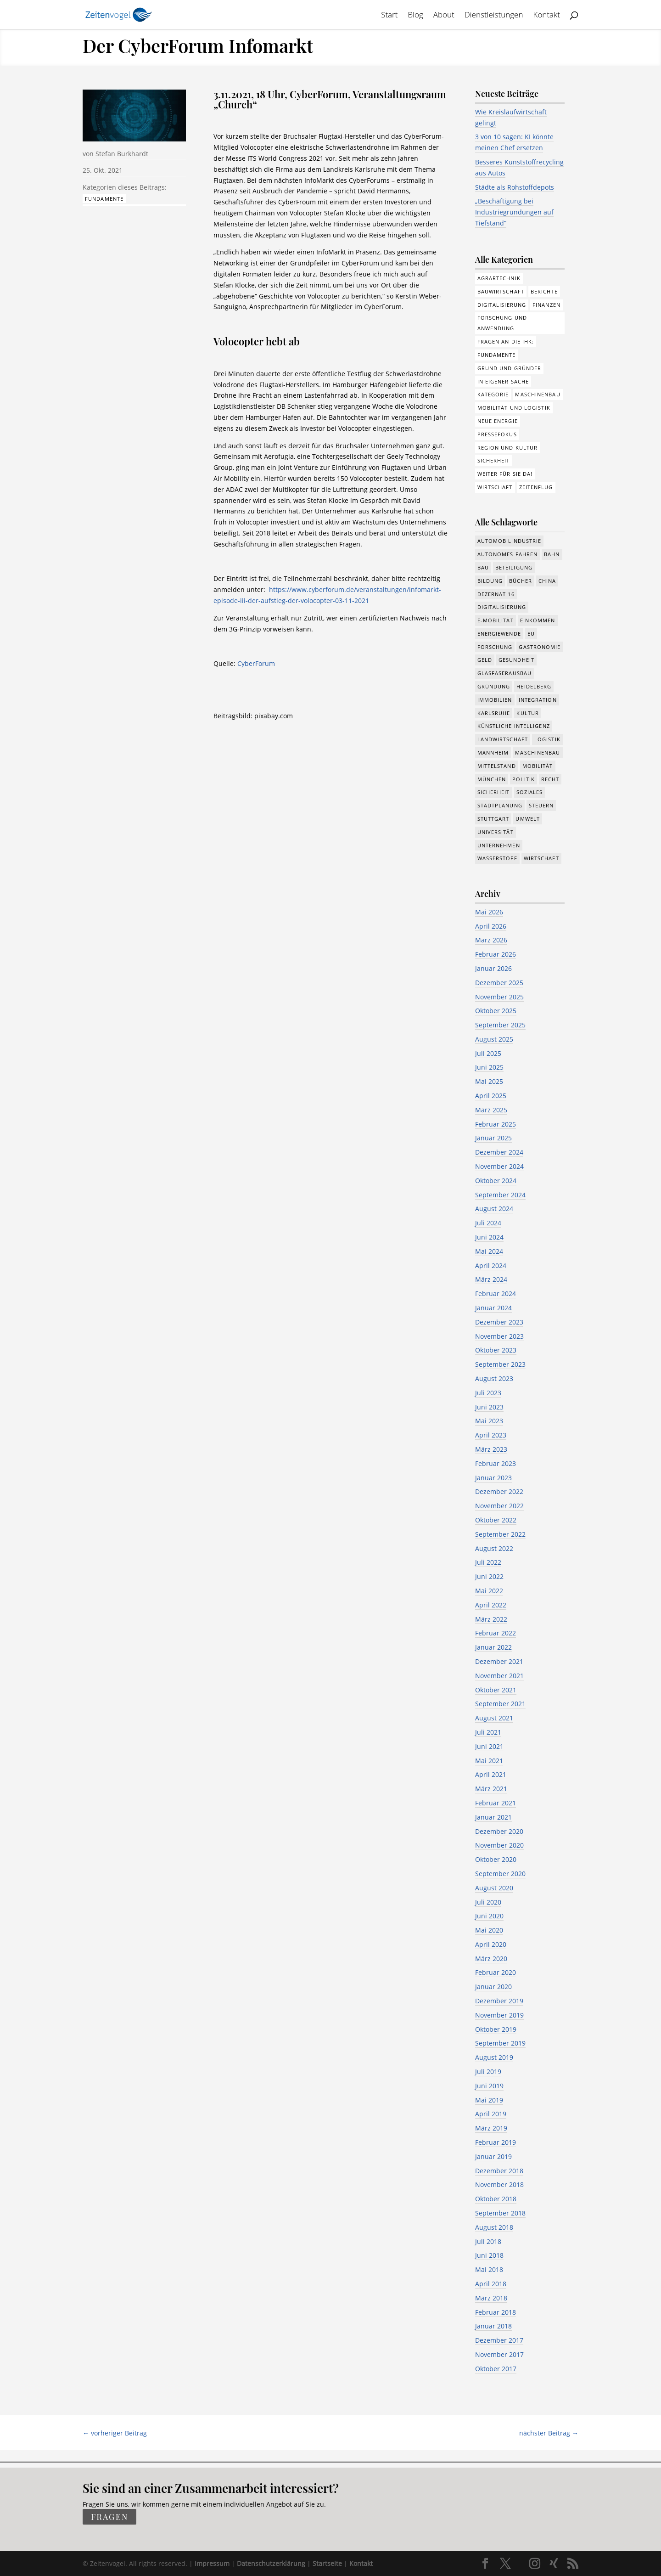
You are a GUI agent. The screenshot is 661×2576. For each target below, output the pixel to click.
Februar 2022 (495, 1633)
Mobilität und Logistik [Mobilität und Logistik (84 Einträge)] (513, 407)
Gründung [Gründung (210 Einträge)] (493, 686)
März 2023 (491, 1449)
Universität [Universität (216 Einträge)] (495, 832)
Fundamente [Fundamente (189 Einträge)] (496, 354)
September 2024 (500, 1194)
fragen (109, 2516)
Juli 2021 (488, 1732)
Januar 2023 (493, 1477)
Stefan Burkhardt (121, 153)
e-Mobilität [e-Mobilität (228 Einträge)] (495, 620)
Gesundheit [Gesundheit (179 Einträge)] (516, 659)
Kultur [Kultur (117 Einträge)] (527, 713)
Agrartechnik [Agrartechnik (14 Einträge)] (499, 278)
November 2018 (499, 2184)
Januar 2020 (493, 1986)
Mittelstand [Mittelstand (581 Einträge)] (496, 765)
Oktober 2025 (495, 1010)
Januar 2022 (493, 1647)
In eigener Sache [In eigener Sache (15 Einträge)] (503, 381)
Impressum (212, 2563)
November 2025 (499, 996)
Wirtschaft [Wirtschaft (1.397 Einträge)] (541, 858)
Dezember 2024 (499, 1152)
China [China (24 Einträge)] (547, 580)
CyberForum (256, 663)
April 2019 (490, 2113)
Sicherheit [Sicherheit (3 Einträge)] (493, 460)
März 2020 (491, 1958)
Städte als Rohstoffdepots (514, 187)
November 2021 (499, 1675)
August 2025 (494, 1039)
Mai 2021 (489, 1760)
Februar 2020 (495, 1972)
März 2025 (491, 1109)
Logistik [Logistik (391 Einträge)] (547, 739)
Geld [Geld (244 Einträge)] (484, 659)
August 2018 (494, 2227)
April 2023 (490, 1435)
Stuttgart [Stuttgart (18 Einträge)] (493, 818)
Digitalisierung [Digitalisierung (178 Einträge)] (502, 304)
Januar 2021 (493, 1817)
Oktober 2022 (495, 1520)
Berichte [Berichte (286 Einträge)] (544, 291)
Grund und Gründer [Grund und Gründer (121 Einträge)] (509, 368)
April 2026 (490, 926)
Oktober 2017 (495, 2368)
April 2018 (490, 2283)
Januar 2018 (493, 2326)
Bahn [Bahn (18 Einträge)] (552, 554)
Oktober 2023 (495, 1350)
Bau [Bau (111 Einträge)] (483, 567)
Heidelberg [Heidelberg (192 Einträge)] (533, 686)
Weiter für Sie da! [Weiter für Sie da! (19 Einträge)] (505, 473)
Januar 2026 (493, 968)
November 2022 (499, 1505)
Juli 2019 (488, 2071)
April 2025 (490, 1095)
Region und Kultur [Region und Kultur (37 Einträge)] (507, 447)
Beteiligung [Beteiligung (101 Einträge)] (513, 567)
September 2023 (500, 1364)
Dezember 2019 (499, 2000)
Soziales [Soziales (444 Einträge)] (529, 792)
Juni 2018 (489, 2255)
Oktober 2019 (495, 2029)
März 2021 (491, 1788)
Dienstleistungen (494, 15)
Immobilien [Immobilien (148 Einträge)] (494, 699)
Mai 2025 (489, 1081)
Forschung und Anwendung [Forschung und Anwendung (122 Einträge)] (502, 323)
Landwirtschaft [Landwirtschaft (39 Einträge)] (502, 739)
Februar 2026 (495, 954)
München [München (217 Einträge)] (491, 779)
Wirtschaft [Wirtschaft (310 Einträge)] (495, 487)
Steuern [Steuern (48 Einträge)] (541, 805)
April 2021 (490, 1774)
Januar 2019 (493, 2156)
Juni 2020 (489, 1915)
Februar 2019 (495, 2142)
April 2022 (490, 1605)
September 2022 (500, 1534)
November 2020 (499, 1845)
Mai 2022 (489, 1590)
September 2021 (500, 1703)
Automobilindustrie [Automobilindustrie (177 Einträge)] (509, 540)
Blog (415, 15)
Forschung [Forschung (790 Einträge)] (495, 646)
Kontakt (546, 15)
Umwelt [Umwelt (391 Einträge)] (527, 818)
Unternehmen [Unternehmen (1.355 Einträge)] (498, 845)
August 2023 (494, 1378)
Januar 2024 (493, 1307)
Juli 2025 (488, 1053)
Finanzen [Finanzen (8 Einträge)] (546, 304)
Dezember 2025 (499, 982)
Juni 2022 (489, 1576)
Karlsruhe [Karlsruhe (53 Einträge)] (493, 713)
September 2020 (500, 1873)
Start (389, 15)
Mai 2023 (489, 1420)
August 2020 (494, 1887)
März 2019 (491, 2128)
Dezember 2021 (499, 1661)
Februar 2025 (495, 1124)
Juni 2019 (489, 2085)
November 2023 (499, 1336)
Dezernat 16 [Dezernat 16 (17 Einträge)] (496, 594)
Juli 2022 (488, 1562)
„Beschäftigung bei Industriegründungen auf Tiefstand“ (514, 212)
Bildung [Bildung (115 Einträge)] (490, 580)
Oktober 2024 (495, 1180)
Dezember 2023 (499, 1322)
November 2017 (499, 2354)
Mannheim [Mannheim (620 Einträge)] (493, 752)
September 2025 (500, 1024)
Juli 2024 (488, 1222)
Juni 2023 (489, 1407)
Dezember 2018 (499, 2170)
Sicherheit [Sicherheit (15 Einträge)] (493, 792)
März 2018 (491, 2298)
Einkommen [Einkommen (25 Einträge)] (537, 620)
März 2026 (491, 940)
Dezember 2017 (499, 2340)
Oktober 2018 (495, 2198)
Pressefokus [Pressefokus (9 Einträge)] (497, 434)
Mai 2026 (489, 912)
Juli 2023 (488, 1392)
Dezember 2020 (499, 1831)
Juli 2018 (488, 2241)
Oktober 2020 (495, 1859)
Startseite (327, 2563)
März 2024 (491, 1279)
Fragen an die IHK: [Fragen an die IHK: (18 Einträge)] (505, 341)
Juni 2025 (489, 1067)
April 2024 (490, 1265)
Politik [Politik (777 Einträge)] (523, 779)
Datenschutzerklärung (271, 2563)
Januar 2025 (493, 1137)
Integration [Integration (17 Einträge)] (538, 699)
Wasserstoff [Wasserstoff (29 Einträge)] (497, 858)
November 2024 (499, 1166)
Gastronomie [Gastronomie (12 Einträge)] (539, 646)
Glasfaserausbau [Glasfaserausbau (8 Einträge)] (504, 673)
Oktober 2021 (495, 1689)
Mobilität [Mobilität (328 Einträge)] (537, 765)
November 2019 (499, 2015)
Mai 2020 (489, 1930)
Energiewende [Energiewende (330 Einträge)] (499, 633)
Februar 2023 (495, 1463)
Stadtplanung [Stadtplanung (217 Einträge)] (499, 805)
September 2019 (500, 2043)
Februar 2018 (495, 2312)
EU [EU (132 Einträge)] (531, 633)
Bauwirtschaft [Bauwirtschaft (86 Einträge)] (500, 291)
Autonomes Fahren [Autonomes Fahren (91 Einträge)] (507, 554)
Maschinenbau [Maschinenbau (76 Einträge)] (537, 394)
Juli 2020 (488, 1902)
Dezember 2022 (499, 1491)
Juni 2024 (489, 1237)
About (443, 15)
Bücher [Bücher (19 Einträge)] (520, 580)
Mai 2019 (489, 2100)
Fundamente (104, 198)
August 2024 (494, 1208)
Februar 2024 (495, 1293)
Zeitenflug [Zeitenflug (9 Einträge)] (536, 487)
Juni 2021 (489, 1746)
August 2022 (494, 1548)
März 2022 (491, 1619)
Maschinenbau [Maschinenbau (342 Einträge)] (537, 752)
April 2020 (490, 1944)
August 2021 (494, 1718)
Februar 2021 (495, 1802)
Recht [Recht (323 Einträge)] (550, 779)
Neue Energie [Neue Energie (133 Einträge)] (497, 420)
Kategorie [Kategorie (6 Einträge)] (493, 394)
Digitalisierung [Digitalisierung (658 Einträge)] (502, 606)
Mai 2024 (489, 1251)
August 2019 (494, 2057)
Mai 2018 (489, 2269)
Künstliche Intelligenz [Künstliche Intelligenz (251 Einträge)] (513, 725)
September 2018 (500, 2213)
